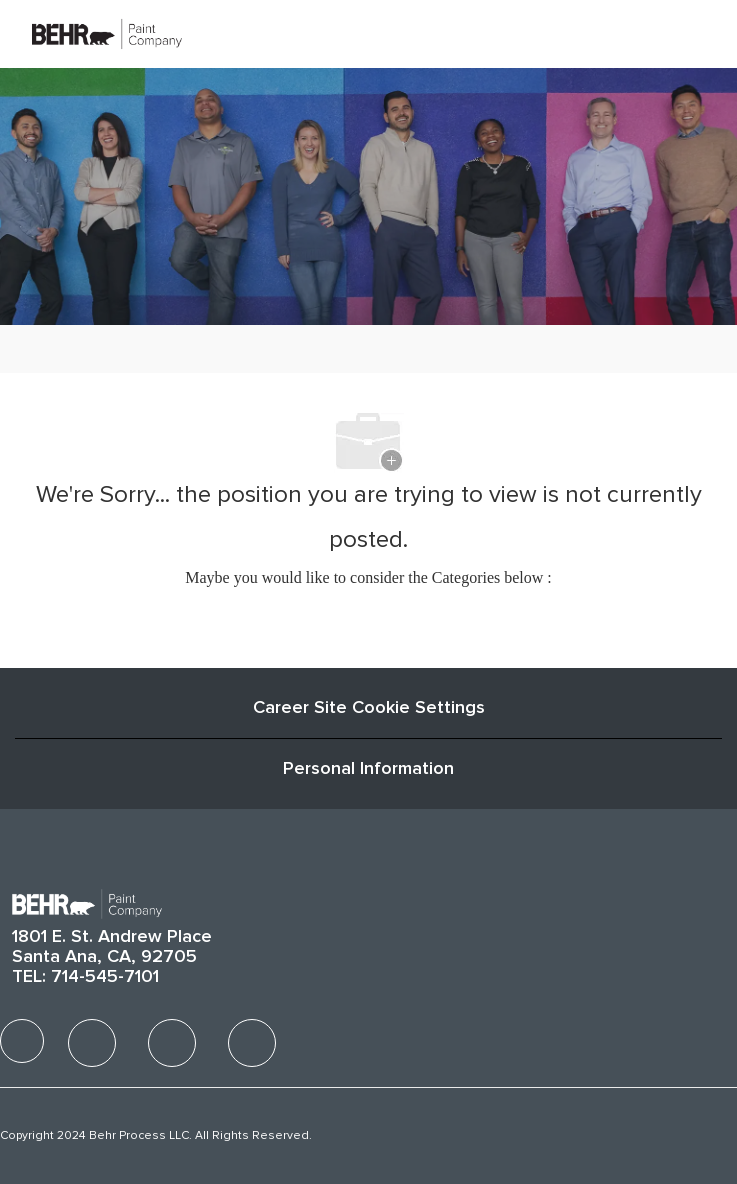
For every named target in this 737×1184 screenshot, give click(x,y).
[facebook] (22, 1041)
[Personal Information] (368, 769)
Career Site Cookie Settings (369, 708)
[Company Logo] (107, 33)
